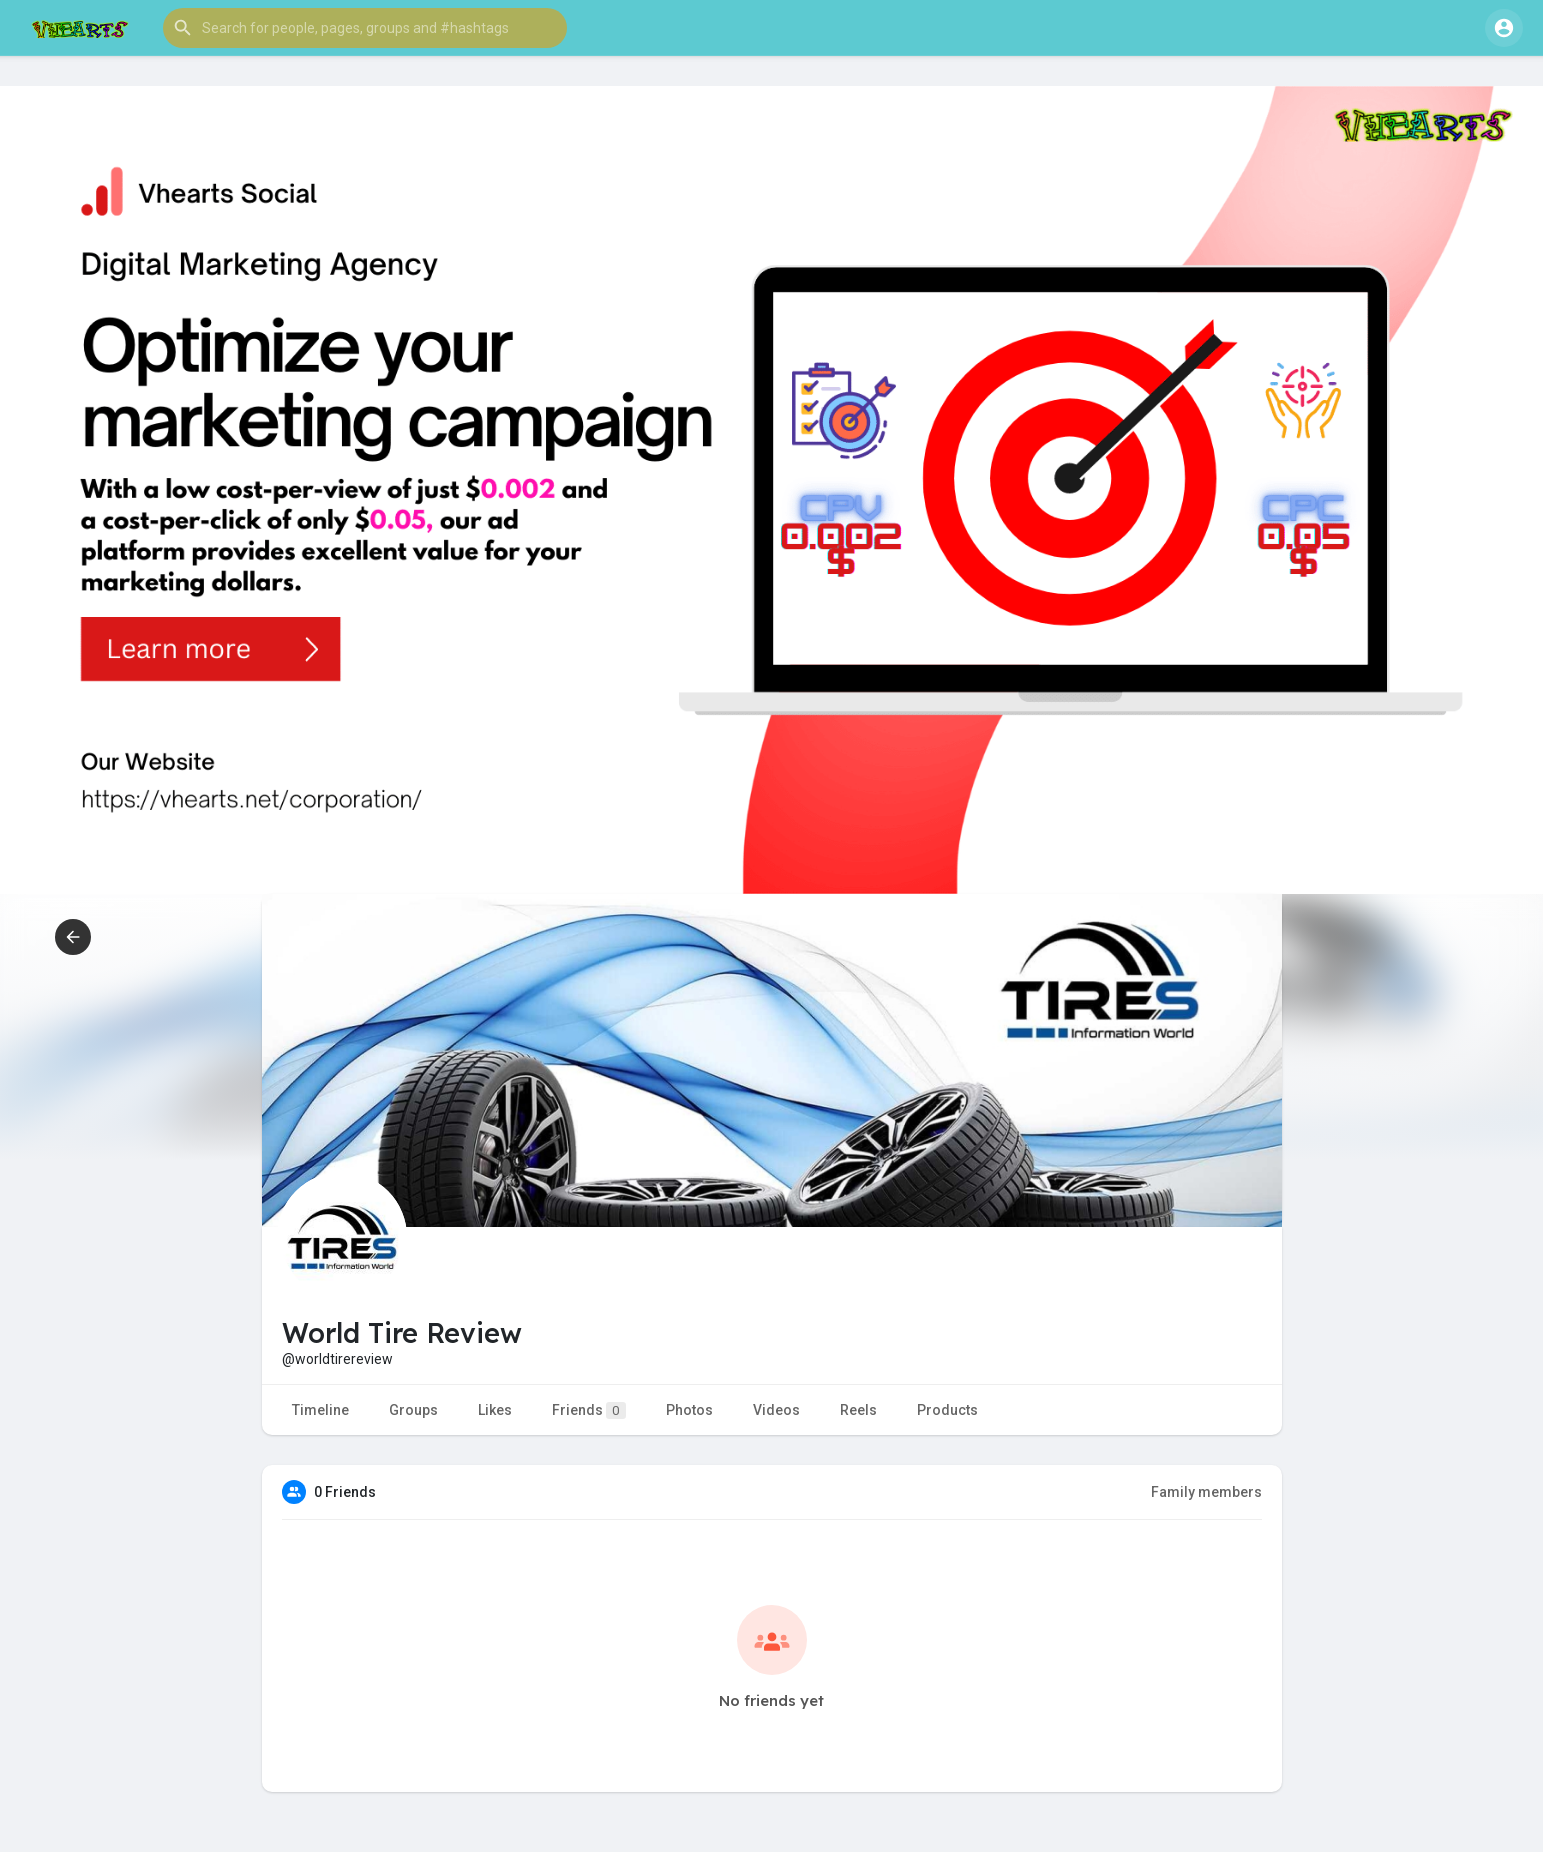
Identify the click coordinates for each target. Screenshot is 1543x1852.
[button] (365, 28)
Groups (413, 1410)
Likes (495, 1410)
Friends (589, 1410)
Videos (776, 1410)
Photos (689, 1410)
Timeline (320, 1410)
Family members (1206, 1492)
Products (947, 1410)
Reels (858, 1410)
